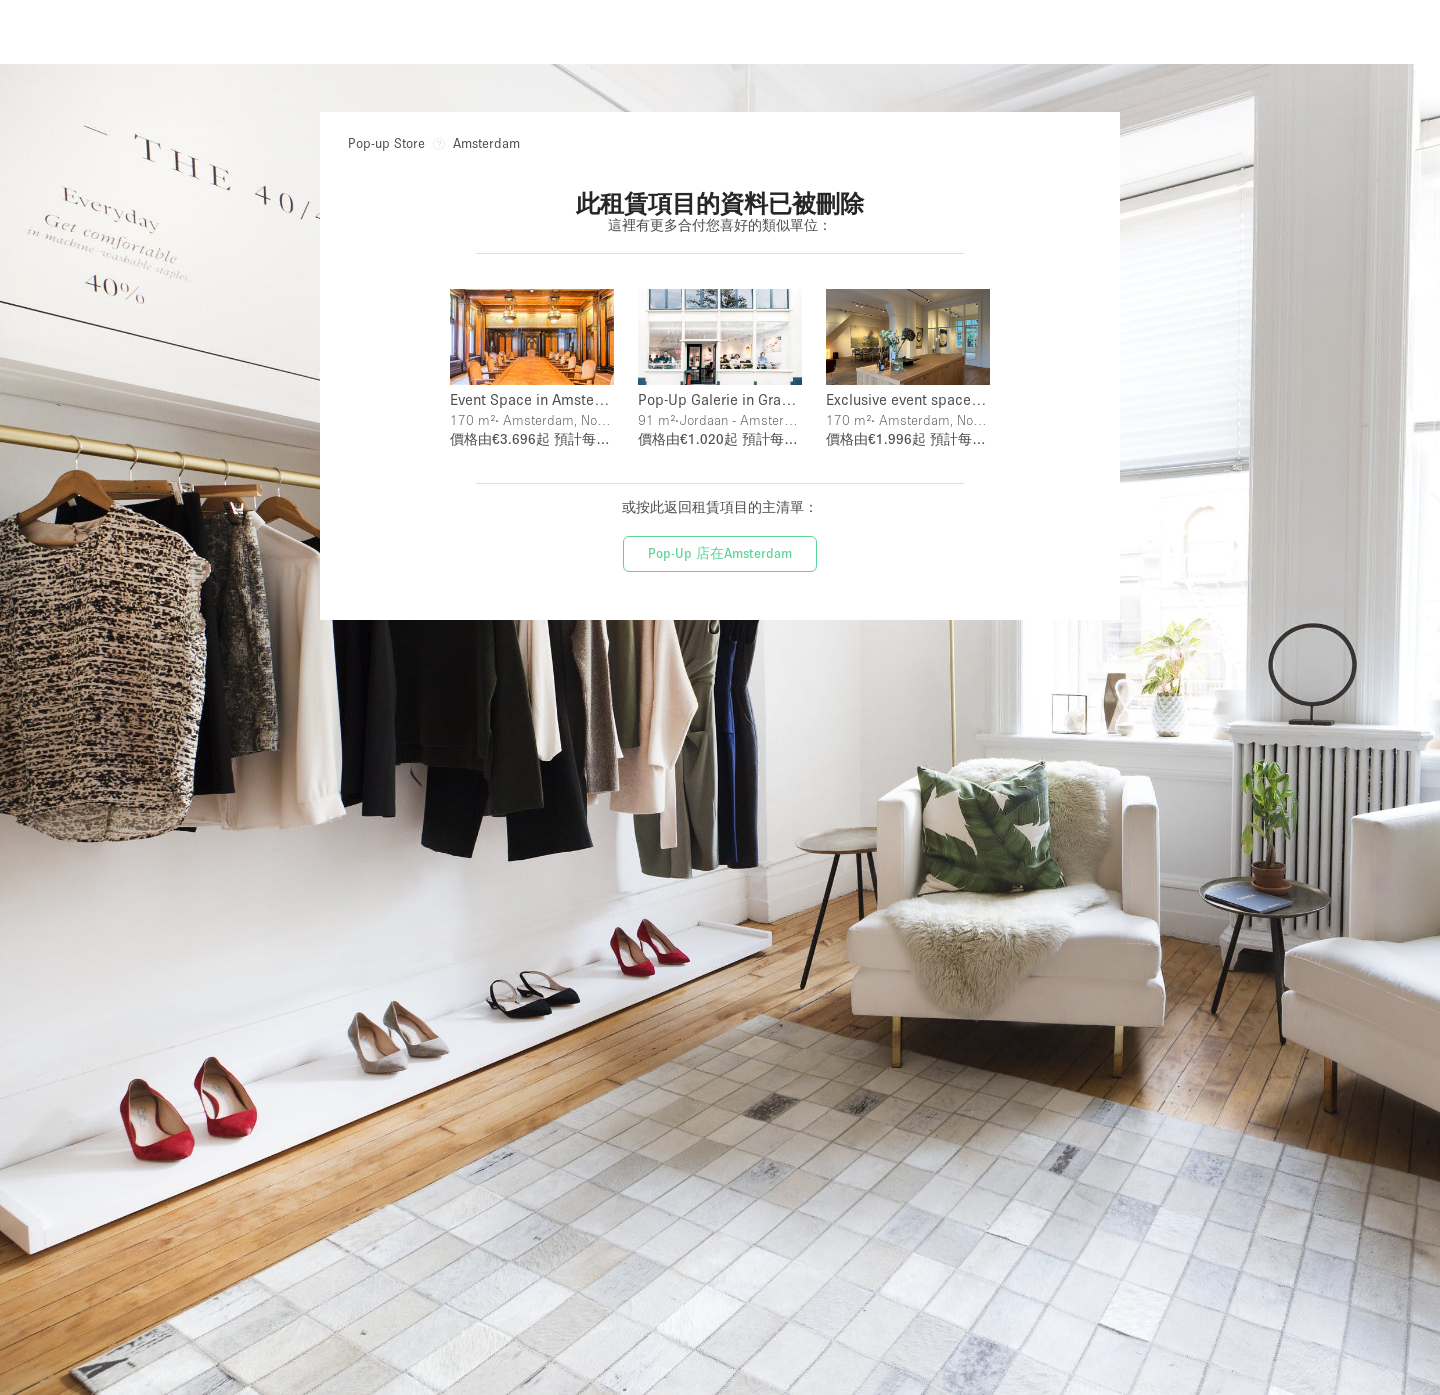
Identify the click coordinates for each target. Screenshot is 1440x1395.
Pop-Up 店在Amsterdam (720, 546)
